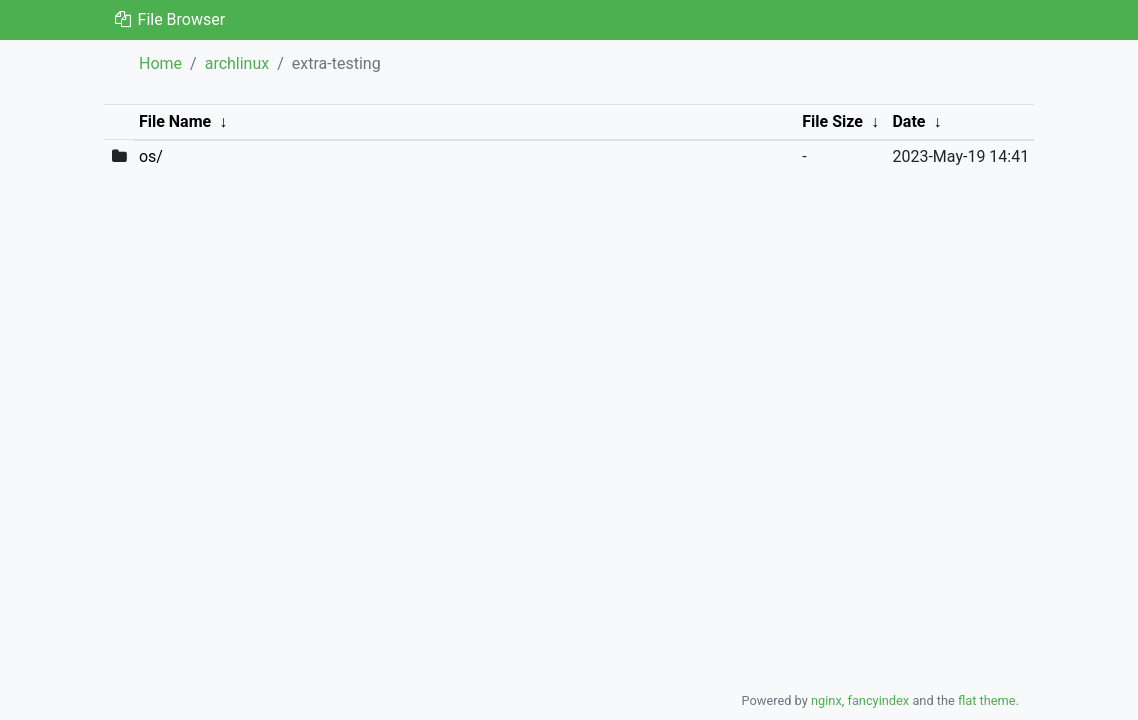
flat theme (987, 700)
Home (160, 63)
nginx (826, 700)
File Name (175, 121)
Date (908, 121)
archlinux (237, 63)
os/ (151, 156)
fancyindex (878, 700)
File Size (832, 121)
